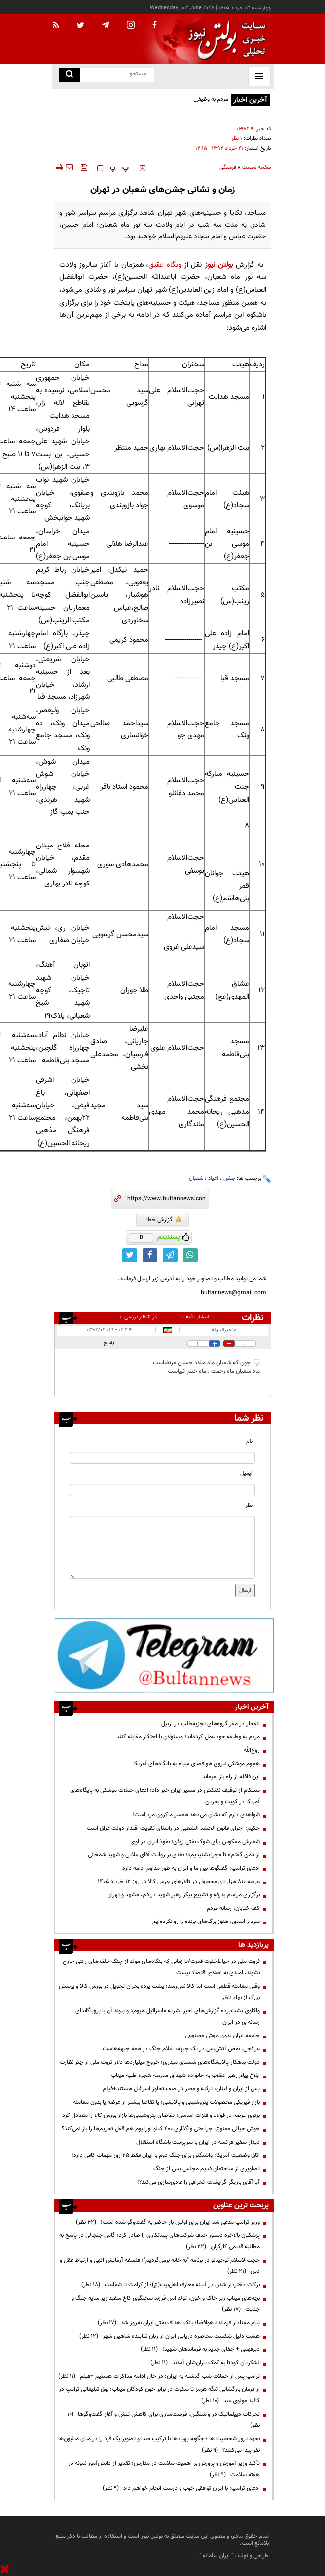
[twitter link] (129, 1255)
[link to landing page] (224, 39)
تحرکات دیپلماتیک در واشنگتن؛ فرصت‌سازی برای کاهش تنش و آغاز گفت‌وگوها (163, 2420)
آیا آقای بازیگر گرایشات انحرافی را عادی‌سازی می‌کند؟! (198, 2182)
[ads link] (164, 1655)
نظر (249, 1505)
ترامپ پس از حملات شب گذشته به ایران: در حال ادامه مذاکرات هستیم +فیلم (159, 2376)
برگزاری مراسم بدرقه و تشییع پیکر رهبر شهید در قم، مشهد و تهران (184, 1894)
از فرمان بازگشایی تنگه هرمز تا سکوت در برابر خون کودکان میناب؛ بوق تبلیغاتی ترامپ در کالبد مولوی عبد (159, 2395)
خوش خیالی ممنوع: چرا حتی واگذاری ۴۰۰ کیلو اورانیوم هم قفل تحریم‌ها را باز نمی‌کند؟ (161, 2128)
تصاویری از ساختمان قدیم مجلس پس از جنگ (206, 2168)
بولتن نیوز (219, 264)
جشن (229, 1178)
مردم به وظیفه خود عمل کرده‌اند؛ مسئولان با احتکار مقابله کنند (188, 1736)
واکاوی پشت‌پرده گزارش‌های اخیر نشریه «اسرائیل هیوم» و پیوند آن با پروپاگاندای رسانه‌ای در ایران (167, 2016)
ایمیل (246, 1473)
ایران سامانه (216, 2555)
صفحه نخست (256, 167)
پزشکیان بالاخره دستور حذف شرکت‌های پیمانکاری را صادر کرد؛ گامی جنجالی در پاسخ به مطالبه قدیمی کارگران (159, 2241)
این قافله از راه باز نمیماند (231, 1776)
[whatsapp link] (190, 1255)
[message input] (162, 1547)
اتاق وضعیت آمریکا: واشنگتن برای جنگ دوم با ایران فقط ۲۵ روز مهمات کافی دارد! (166, 2155)
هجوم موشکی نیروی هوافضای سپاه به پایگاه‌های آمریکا (196, 1763)
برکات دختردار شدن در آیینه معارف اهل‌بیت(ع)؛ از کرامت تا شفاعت (170, 2284)
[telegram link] (170, 1255)
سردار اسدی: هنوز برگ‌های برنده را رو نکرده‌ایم (206, 1921)
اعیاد (213, 1178)
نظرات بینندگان (251, 1318)
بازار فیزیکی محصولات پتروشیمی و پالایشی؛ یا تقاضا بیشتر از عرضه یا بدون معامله (166, 2102)
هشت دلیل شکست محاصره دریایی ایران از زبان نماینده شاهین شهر (169, 2336)
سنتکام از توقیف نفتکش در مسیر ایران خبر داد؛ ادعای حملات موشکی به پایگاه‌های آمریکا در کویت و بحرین (165, 1796)
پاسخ (109, 1343)
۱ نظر (236, 138)
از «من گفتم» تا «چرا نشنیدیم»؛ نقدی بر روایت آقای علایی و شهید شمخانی (174, 1854)
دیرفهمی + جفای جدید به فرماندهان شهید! (200, 2349)
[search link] (69, 75)
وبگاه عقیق (164, 264)
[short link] (166, 1199)
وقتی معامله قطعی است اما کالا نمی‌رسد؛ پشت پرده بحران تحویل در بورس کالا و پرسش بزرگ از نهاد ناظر (159, 1992)
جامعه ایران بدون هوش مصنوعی (222, 2035)
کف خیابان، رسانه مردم (233, 1908)
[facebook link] (150, 1255)
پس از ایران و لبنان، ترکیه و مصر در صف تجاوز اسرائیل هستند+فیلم (181, 2088)
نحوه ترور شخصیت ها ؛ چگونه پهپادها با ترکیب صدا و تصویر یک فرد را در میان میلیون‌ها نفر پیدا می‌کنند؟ (159, 2444)
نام (249, 1441)
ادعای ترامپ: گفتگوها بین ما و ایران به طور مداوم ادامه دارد (191, 1868)
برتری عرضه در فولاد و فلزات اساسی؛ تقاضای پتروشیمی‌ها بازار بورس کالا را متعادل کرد (161, 2115)
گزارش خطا (163, 1219)
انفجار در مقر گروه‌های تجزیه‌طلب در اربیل (210, 1723)
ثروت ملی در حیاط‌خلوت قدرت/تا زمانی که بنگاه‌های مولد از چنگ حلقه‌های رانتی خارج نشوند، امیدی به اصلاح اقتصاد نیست (161, 1967)
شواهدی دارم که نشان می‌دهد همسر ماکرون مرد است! (196, 1814)
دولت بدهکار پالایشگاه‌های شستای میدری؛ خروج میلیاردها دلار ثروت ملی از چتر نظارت (160, 2062)
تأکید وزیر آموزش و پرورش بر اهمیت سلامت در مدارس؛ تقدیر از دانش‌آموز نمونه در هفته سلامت (164, 2469)
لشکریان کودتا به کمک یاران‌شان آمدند (205, 2362)
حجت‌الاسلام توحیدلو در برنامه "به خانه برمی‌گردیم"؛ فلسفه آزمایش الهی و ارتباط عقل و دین (160, 2266)
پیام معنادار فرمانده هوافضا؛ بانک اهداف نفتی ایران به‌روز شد (179, 2322)
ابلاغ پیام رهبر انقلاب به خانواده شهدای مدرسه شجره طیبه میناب (185, 2075)
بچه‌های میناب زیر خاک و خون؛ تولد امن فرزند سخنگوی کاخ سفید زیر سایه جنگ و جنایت (166, 2304)
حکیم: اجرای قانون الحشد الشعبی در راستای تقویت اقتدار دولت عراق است (173, 1828)
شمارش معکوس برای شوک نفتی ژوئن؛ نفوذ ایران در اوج (195, 1841)
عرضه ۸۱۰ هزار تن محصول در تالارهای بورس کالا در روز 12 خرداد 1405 (179, 1881)
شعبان (196, 1178)
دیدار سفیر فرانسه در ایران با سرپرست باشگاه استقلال (198, 2142)
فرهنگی (227, 167)
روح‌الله (252, 1750)
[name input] (162, 1458)
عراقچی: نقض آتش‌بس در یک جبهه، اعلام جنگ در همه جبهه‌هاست (181, 2048)
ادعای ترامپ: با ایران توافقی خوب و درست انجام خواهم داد (181, 2488)
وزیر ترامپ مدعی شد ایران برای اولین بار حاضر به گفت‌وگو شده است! (168, 2222)
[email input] (162, 1490)
